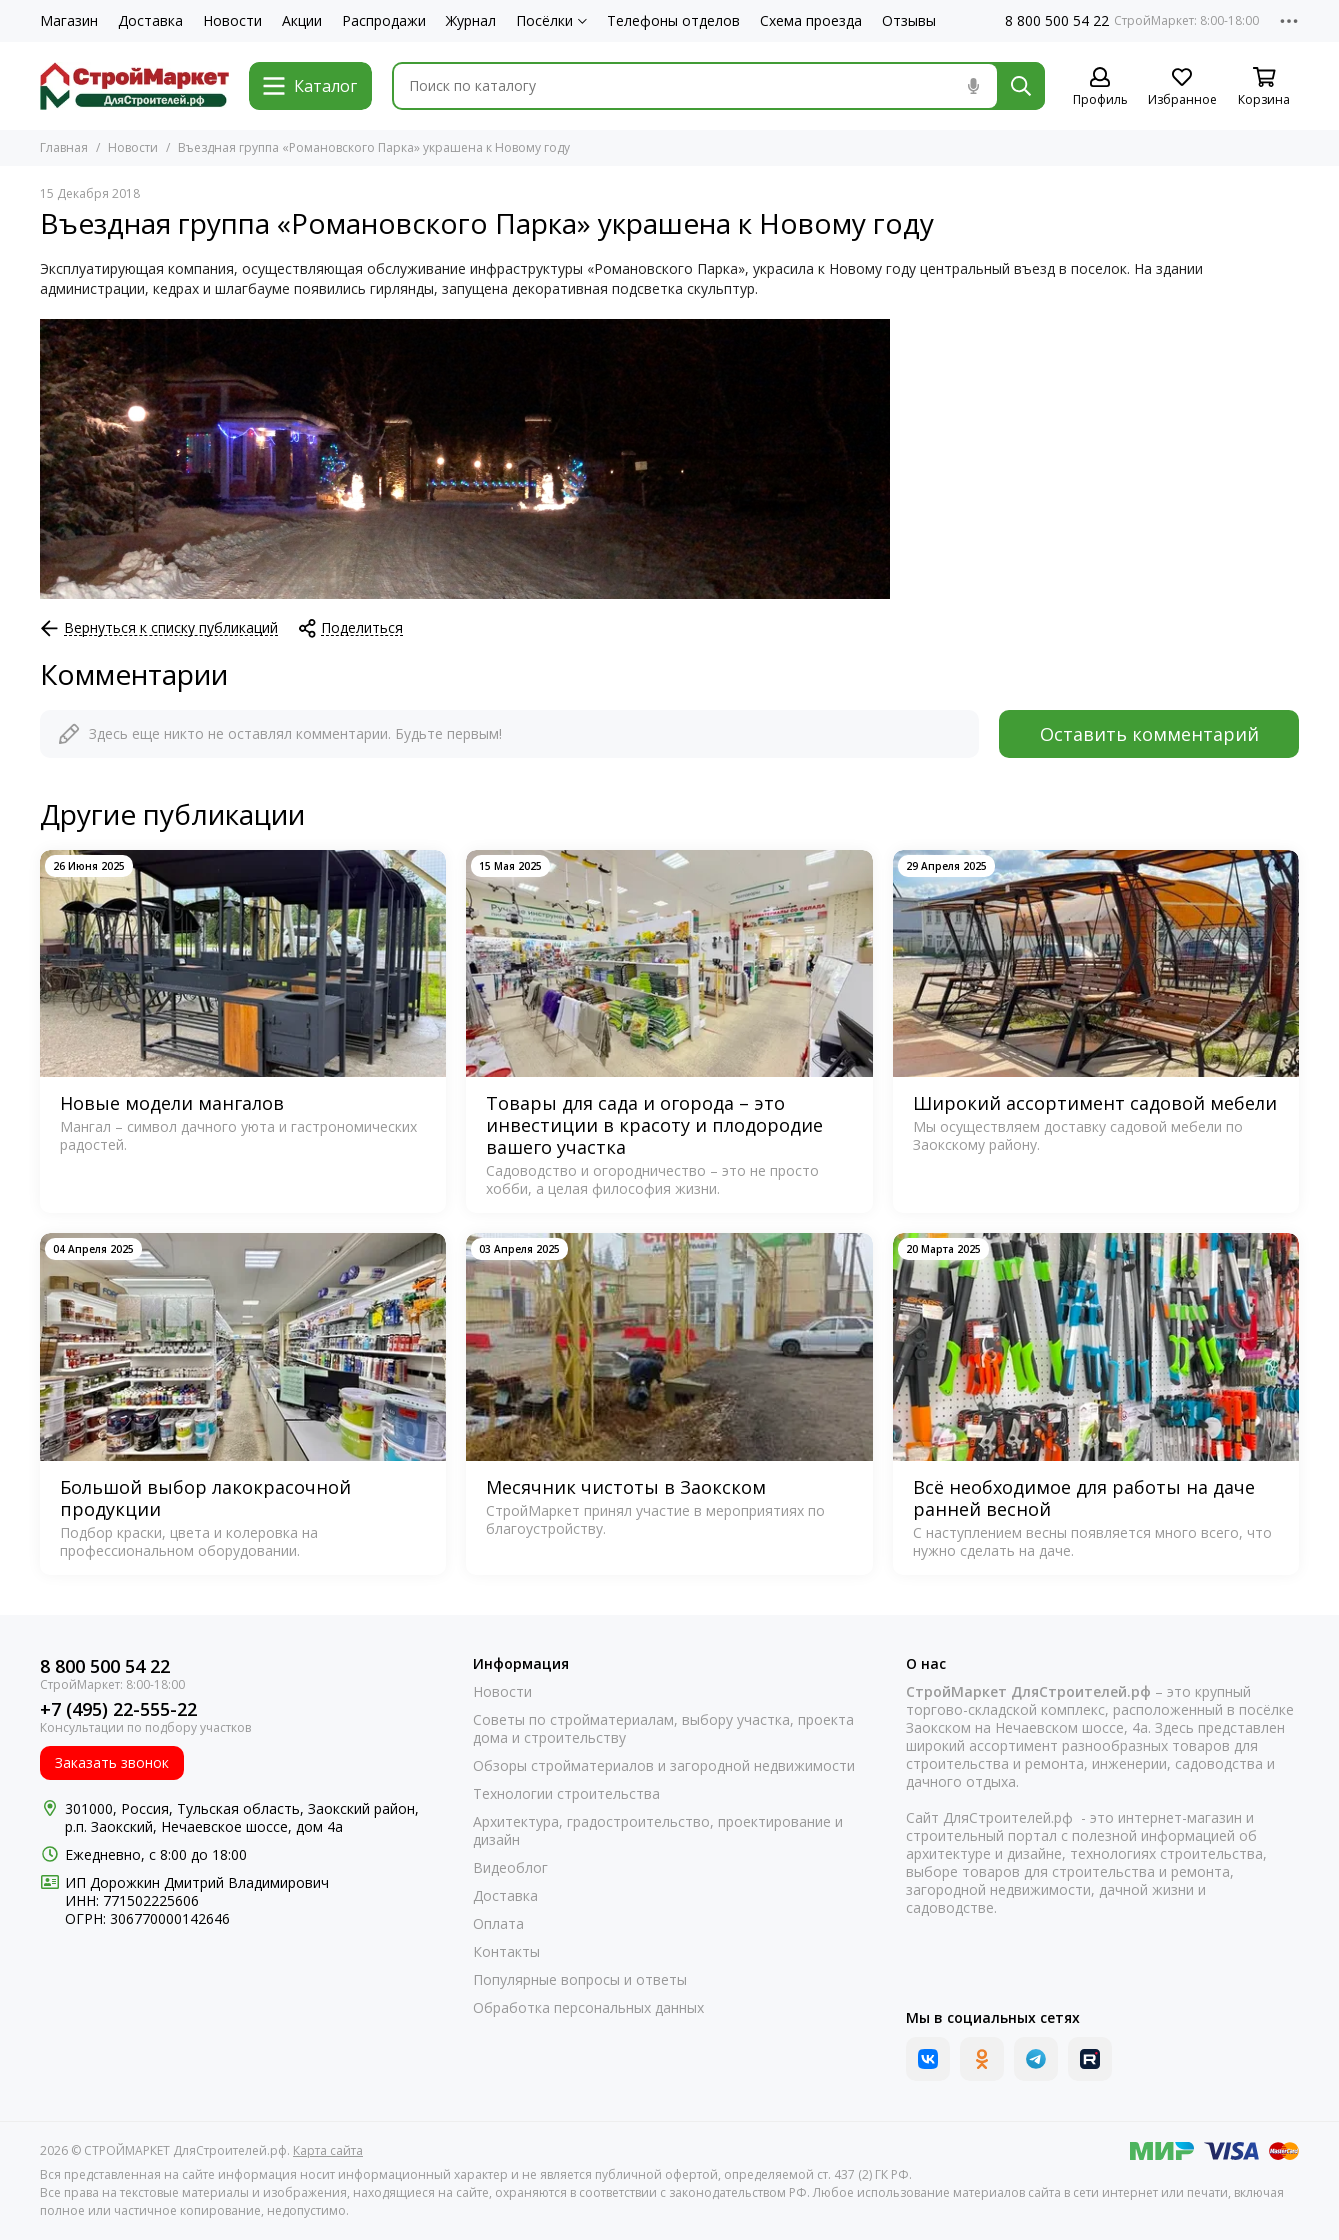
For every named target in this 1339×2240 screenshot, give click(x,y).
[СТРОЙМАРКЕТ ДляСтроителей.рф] (134, 86)
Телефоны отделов (673, 21)
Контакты (506, 1952)
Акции (302, 21)
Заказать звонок (112, 1762)
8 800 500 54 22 (1057, 21)
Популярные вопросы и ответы (580, 1980)
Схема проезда (811, 21)
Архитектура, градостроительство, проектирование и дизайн (658, 1831)
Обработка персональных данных (588, 2008)
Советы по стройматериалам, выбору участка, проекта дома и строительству (663, 1729)
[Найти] (1021, 86)
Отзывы (909, 21)
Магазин (69, 21)
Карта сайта (328, 2150)
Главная (64, 147)
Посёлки (551, 21)
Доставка (150, 21)
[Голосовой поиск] (973, 86)
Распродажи (384, 21)
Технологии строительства (566, 1794)
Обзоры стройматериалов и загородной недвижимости (664, 1766)
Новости (232, 21)
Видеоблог (510, 1868)
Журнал (471, 21)
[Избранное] (1182, 87)
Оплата (498, 1924)
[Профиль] (1100, 87)
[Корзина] (1264, 87)
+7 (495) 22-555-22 (118, 1709)
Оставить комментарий (1149, 734)
